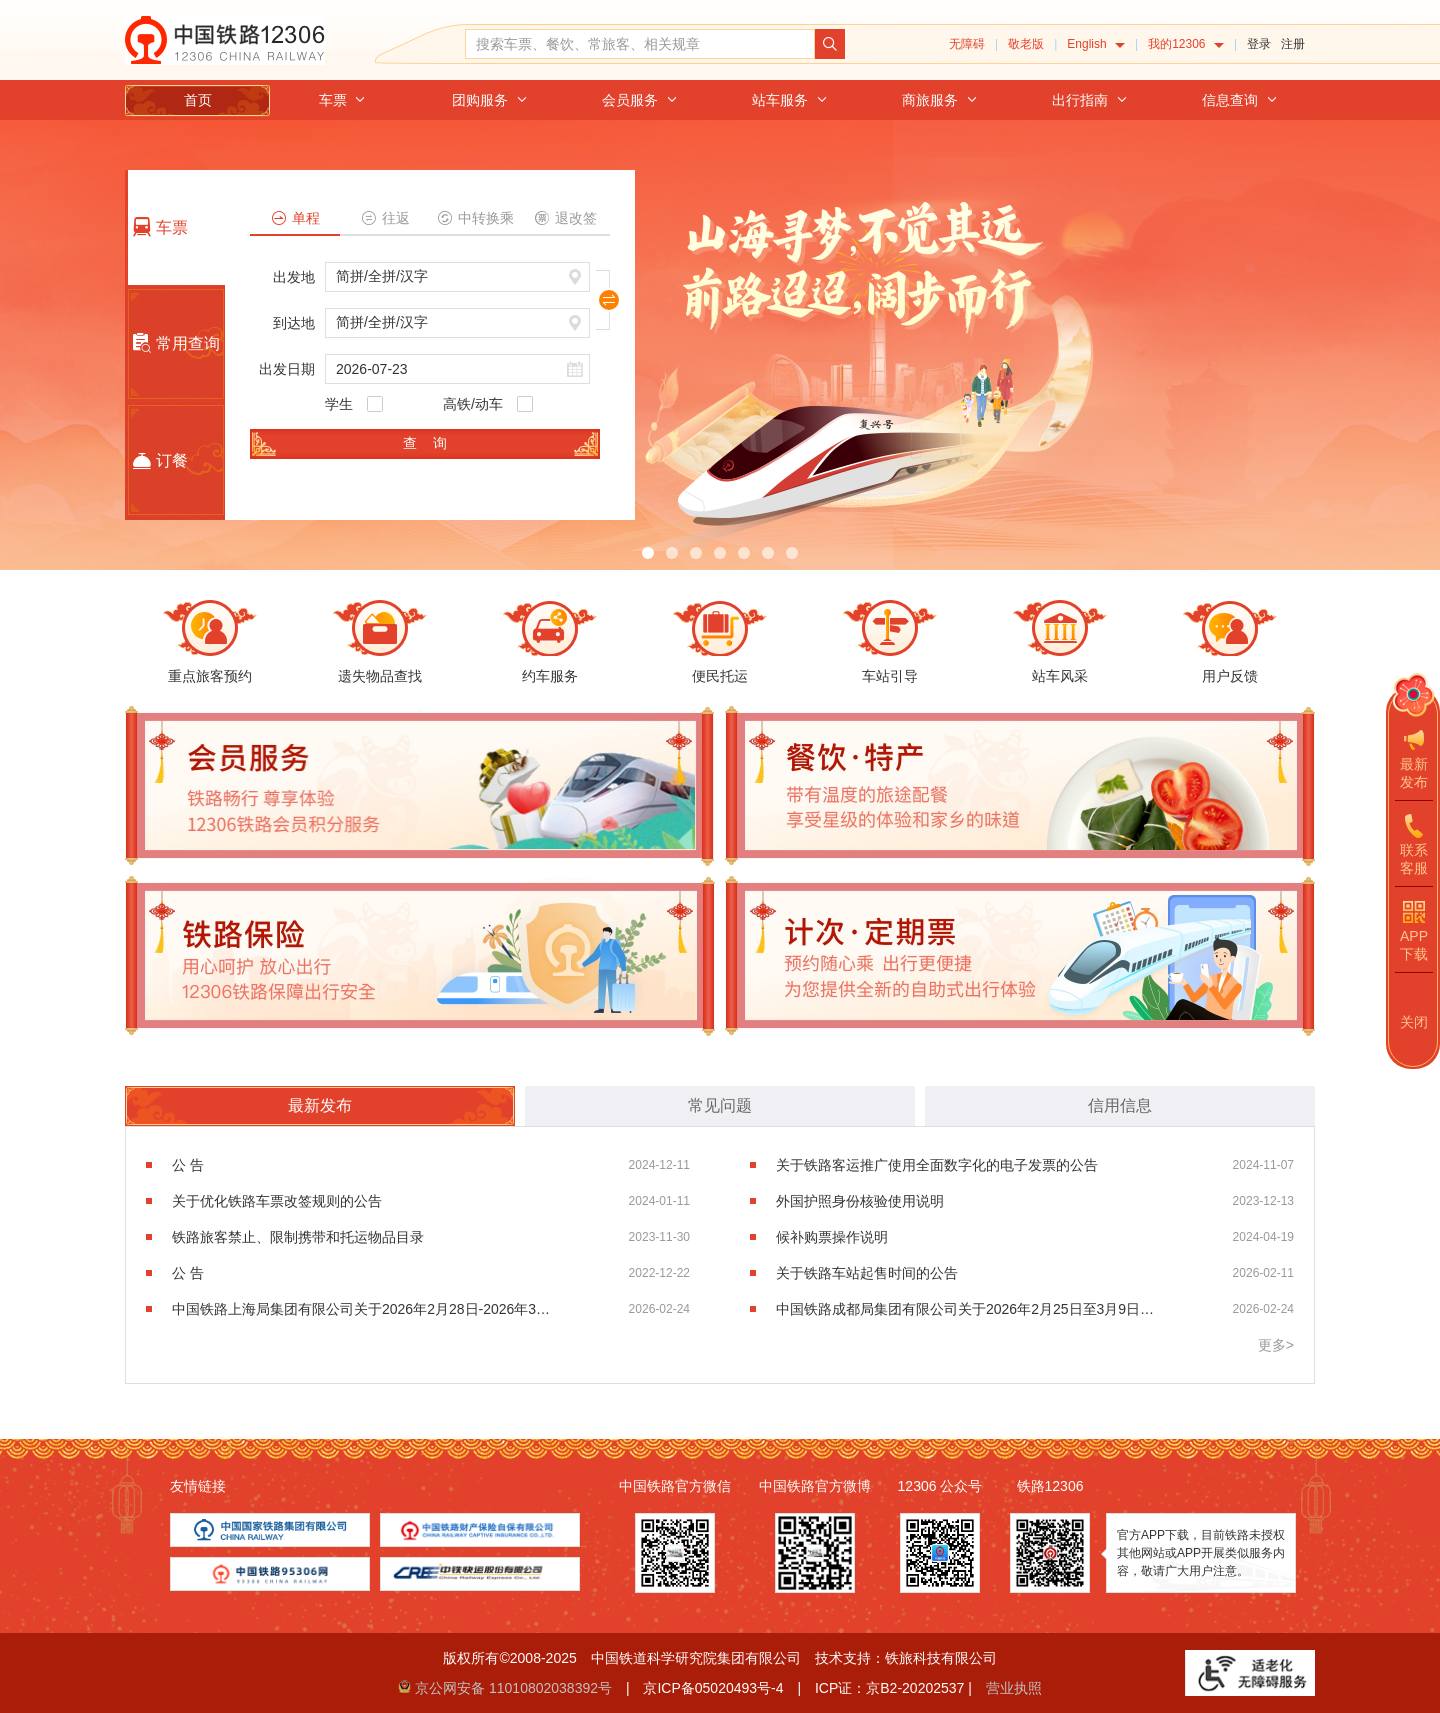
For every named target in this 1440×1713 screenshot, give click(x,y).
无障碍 (967, 44)
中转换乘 (475, 218)
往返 (385, 218)
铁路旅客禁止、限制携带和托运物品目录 (298, 1237)
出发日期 (287, 369)
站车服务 (790, 100)
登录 (1259, 44)
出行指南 (1090, 100)
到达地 (294, 323)
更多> (1276, 1345)
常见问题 (720, 1105)
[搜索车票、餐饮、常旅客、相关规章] (640, 44)
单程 (295, 218)
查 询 (425, 443)
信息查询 (1240, 100)
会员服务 (640, 100)
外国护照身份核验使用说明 (860, 1201)
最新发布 (320, 1105)
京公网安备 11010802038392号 (513, 1688)
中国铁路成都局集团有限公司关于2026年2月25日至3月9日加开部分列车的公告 (966, 1309)
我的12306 (1186, 44)
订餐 (158, 461)
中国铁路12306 (225, 40)
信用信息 (1120, 1105)
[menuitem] (1096, 44)
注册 (1293, 44)
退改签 (565, 218)
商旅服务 (940, 100)
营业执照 (1014, 1688)
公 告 (188, 1165)
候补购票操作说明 (832, 1237)
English (1096, 44)
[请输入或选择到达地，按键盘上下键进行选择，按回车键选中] (457, 323)
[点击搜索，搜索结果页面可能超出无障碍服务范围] (830, 44)
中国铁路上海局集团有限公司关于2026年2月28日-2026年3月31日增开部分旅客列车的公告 (362, 1309)
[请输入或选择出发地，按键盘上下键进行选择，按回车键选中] (457, 277)
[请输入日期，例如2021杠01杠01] (457, 369)
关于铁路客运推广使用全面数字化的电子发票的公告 (937, 1165)
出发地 (294, 277)
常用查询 (174, 343)
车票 (343, 100)
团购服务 (490, 100)
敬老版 (1026, 44)
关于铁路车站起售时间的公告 (867, 1273)
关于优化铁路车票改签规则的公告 (277, 1201)
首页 (198, 100)
